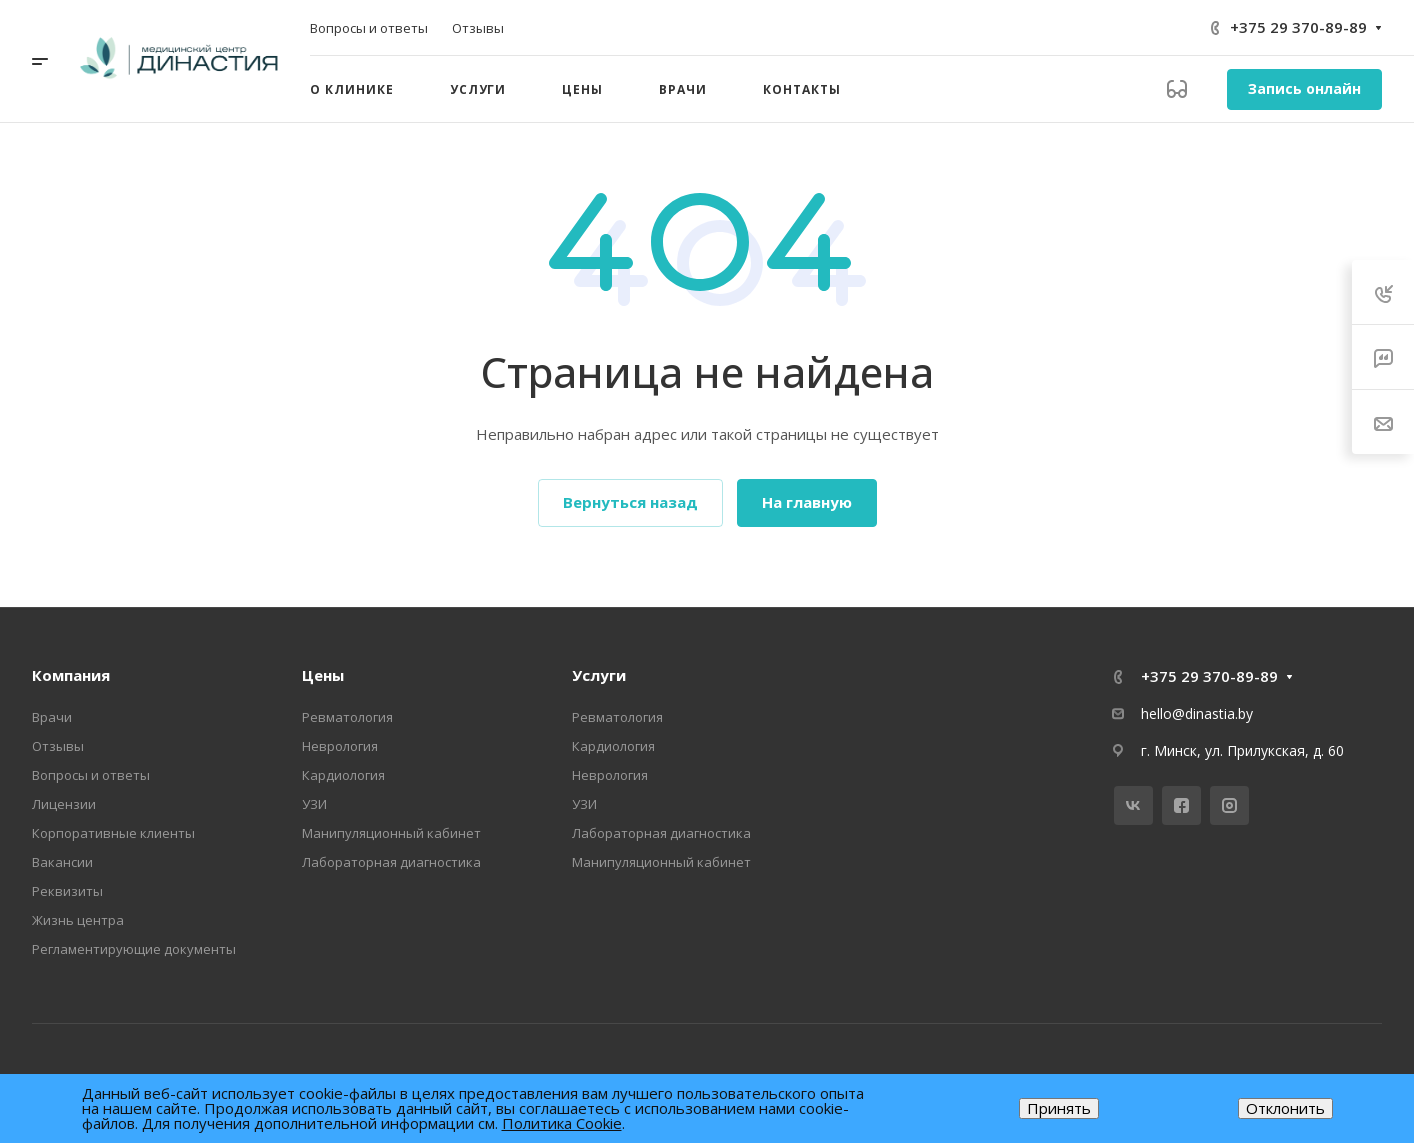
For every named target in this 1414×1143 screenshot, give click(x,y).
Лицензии (64, 804)
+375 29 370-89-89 (1298, 27)
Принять (1059, 1108)
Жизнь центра (78, 920)
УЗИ (314, 804)
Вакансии (62, 862)
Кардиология (343, 775)
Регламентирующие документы (134, 949)
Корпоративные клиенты (113, 833)
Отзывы (58, 746)
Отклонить (1285, 1108)
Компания (71, 675)
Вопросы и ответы (91, 775)
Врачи (52, 717)
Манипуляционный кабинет (391, 833)
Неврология (340, 746)
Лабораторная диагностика (391, 862)
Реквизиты (67, 891)
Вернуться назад (630, 502)
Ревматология (347, 717)
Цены (323, 675)
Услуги (599, 675)
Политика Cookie (562, 1123)
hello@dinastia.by (1197, 713)
